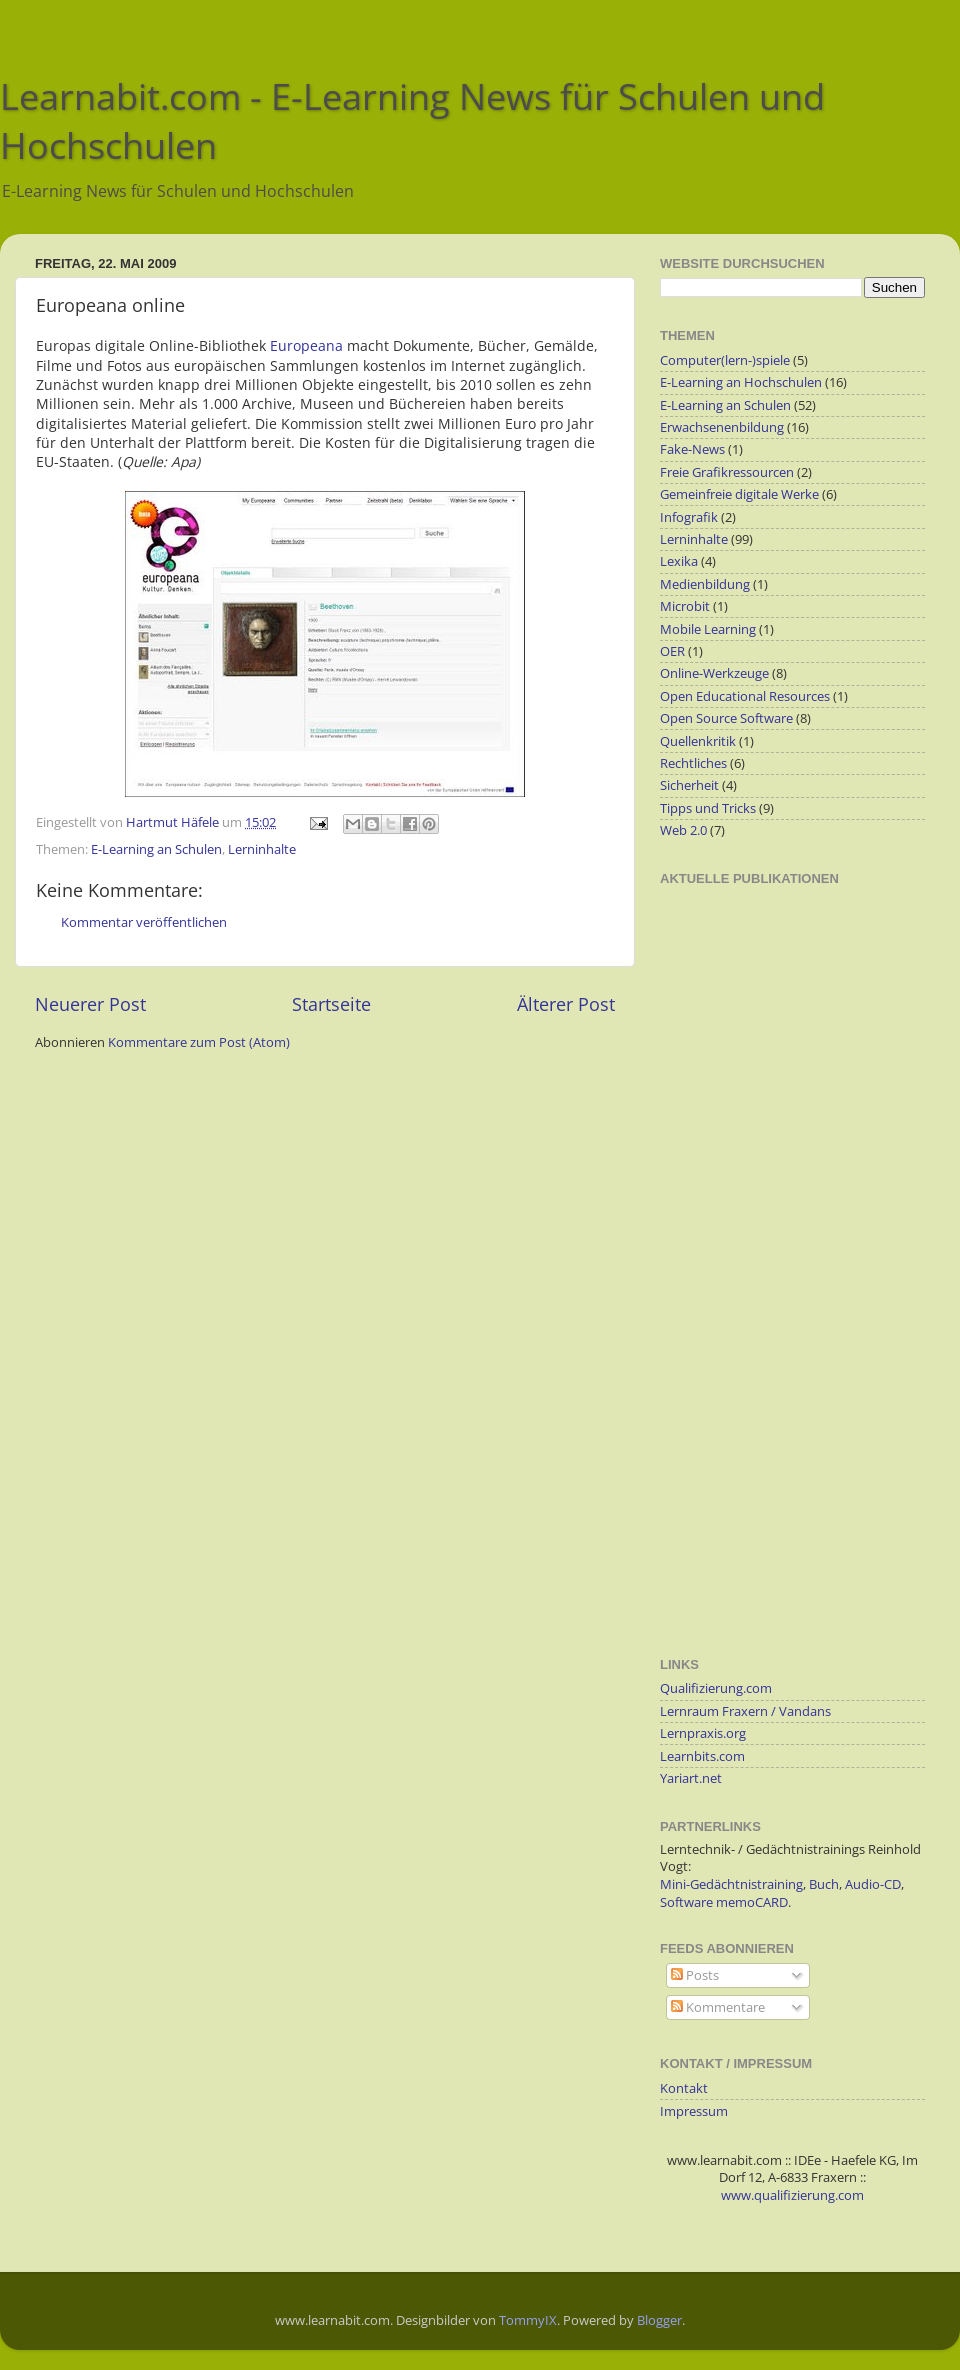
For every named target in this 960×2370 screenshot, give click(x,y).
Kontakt (684, 2088)
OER (672, 651)
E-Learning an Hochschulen (741, 382)
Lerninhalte (262, 849)
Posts (695, 1975)
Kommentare (718, 2007)
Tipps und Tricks (708, 808)
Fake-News (692, 449)
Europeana (306, 345)
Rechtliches (693, 763)
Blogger (659, 2320)
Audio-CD (873, 1884)
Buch (824, 1884)
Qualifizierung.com (716, 1688)
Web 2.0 (683, 830)
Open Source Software (726, 718)
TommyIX (528, 2320)
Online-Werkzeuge (714, 673)
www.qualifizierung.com (792, 2195)
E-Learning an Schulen (156, 849)
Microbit (685, 606)
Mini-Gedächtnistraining (731, 1884)
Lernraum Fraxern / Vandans (745, 1711)
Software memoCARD (724, 1902)
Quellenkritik (698, 741)
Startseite (331, 1004)
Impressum (694, 2111)
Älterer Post (566, 1004)
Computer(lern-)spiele (725, 360)
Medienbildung (705, 584)
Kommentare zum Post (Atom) (199, 1042)
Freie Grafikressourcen (727, 472)
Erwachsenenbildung (722, 427)
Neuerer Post (90, 1004)
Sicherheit (689, 785)
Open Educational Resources (745, 696)
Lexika (679, 561)
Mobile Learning (708, 629)
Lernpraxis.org (703, 1733)
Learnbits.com (702, 1756)
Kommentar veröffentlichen (144, 922)
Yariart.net (691, 1778)
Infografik (689, 517)
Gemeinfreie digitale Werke (739, 494)
